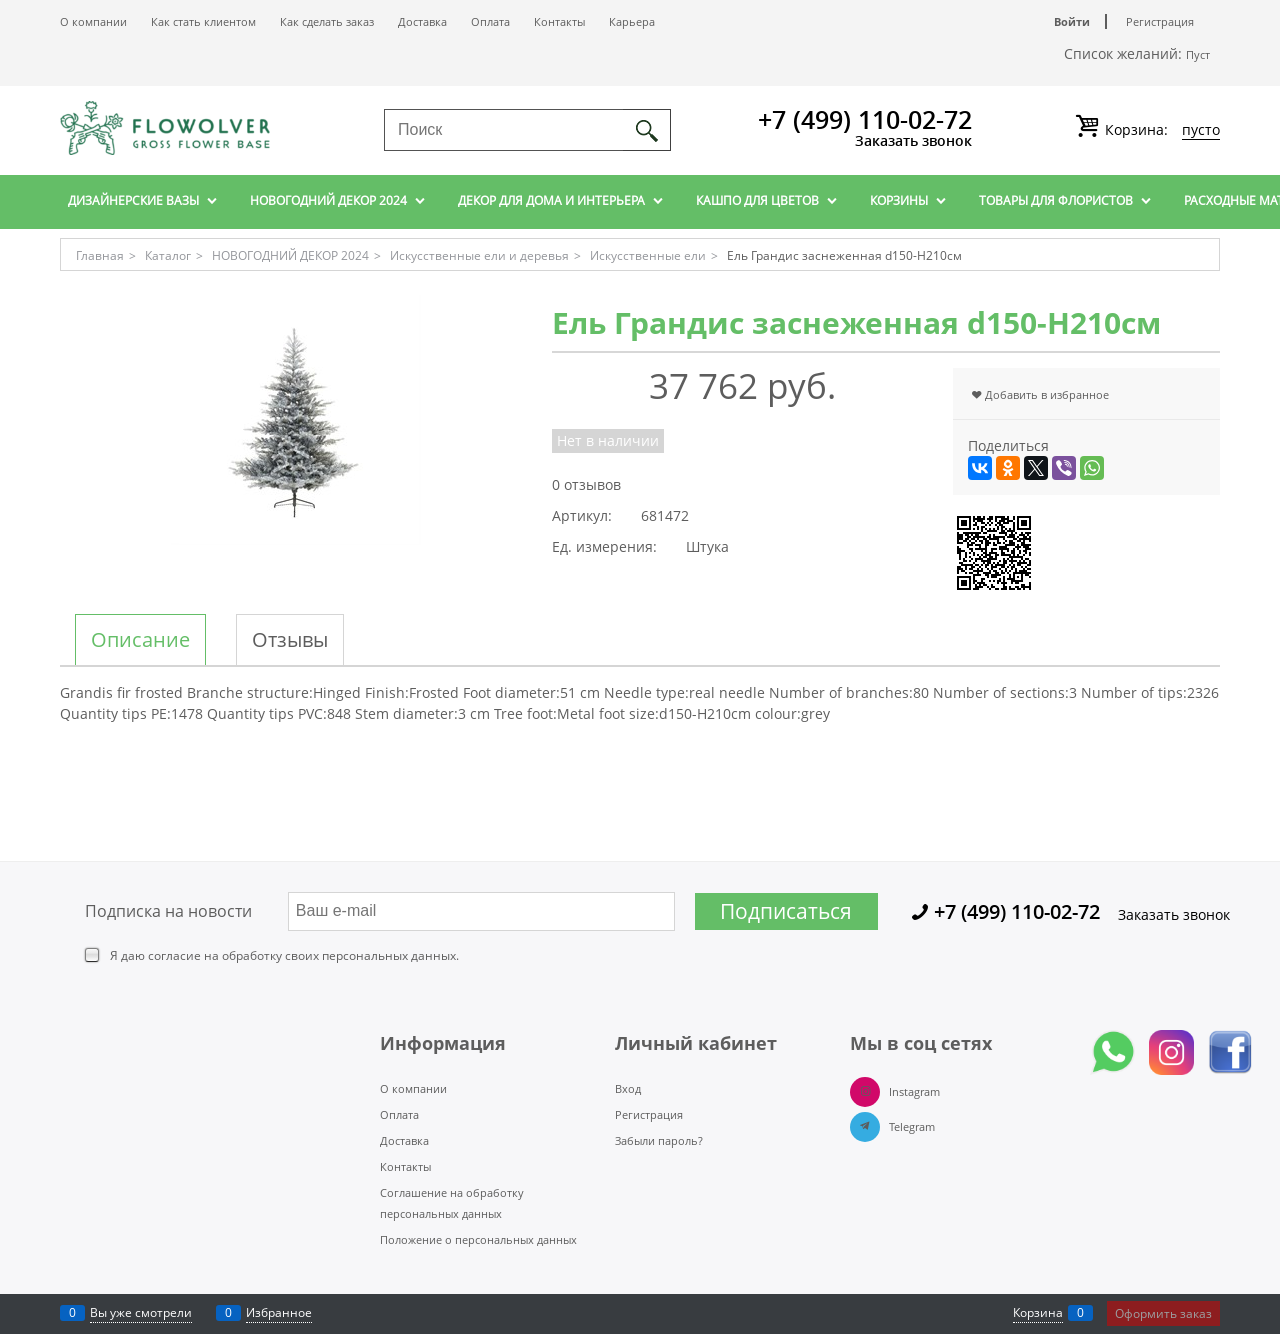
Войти (1072, 21)
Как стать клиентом (203, 21)
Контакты (559, 21)
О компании (93, 21)
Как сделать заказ (327, 21)
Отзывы (290, 640)
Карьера (632, 21)
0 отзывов (586, 484)
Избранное (279, 1312)
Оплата (490, 21)
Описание (140, 640)
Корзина (1038, 1312)
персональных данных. (390, 955)
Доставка (422, 21)
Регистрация (1160, 21)
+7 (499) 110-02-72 (865, 119)
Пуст (1198, 54)
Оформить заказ (1163, 1313)
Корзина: (1160, 130)
